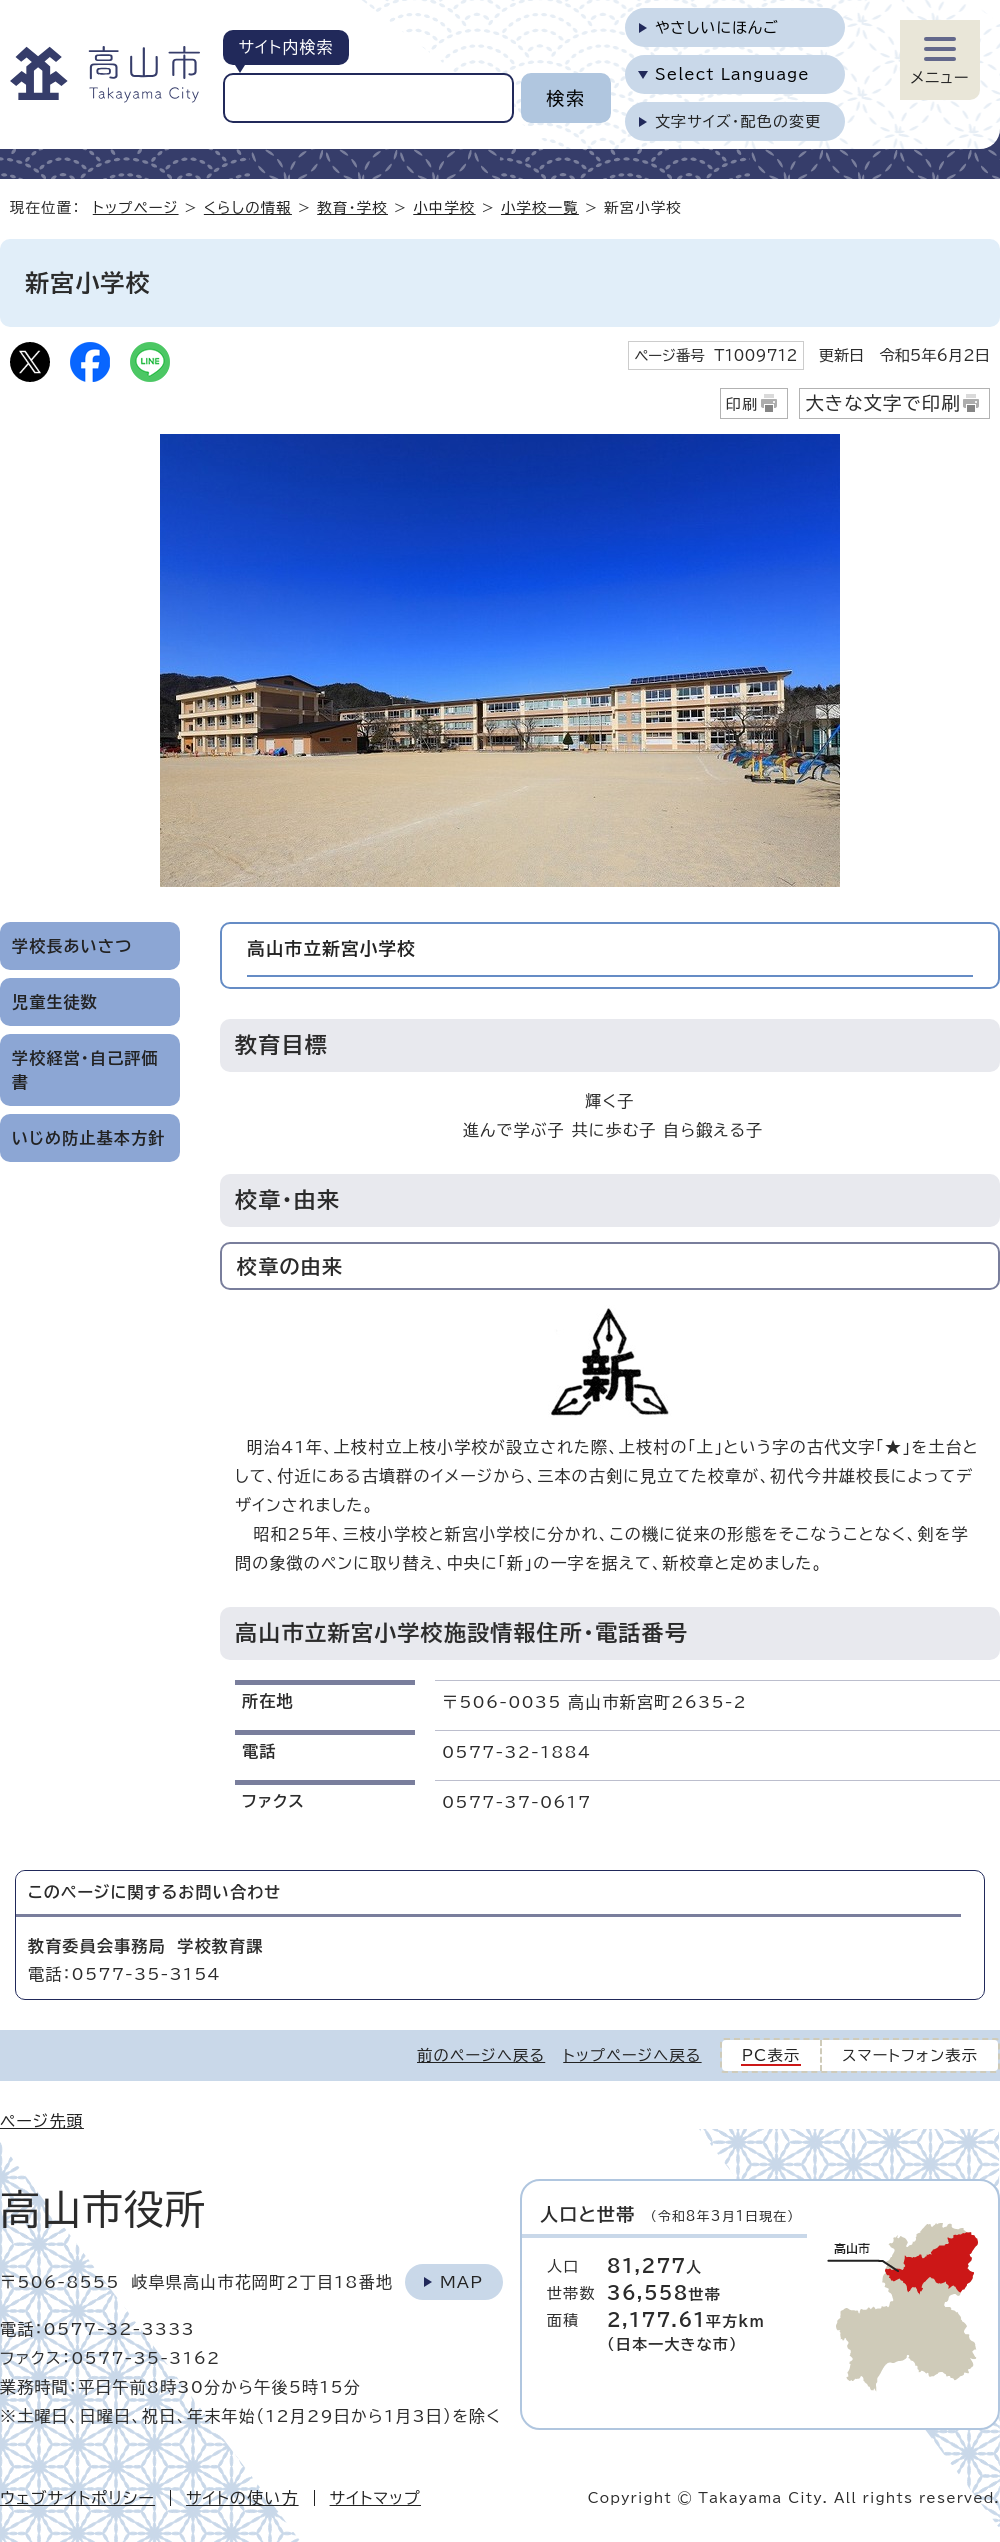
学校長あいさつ (72, 946)
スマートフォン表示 (910, 2055)
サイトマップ (375, 2498)
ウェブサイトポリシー (77, 2498)
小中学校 (444, 207)
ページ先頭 (42, 2121)
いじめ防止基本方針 (88, 1138)
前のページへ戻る (481, 2055)
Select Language (732, 74)
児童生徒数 (55, 1002)
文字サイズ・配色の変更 (738, 121)
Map (461, 2282)
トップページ (136, 207)
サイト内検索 (285, 47)
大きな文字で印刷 (883, 403)
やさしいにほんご (717, 27)
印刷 (742, 404)
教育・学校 (352, 207)
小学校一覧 (540, 207)
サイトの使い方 (242, 2498)
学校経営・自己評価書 (85, 1070)
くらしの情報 (248, 207)
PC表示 (771, 2055)
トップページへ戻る (632, 2055)
